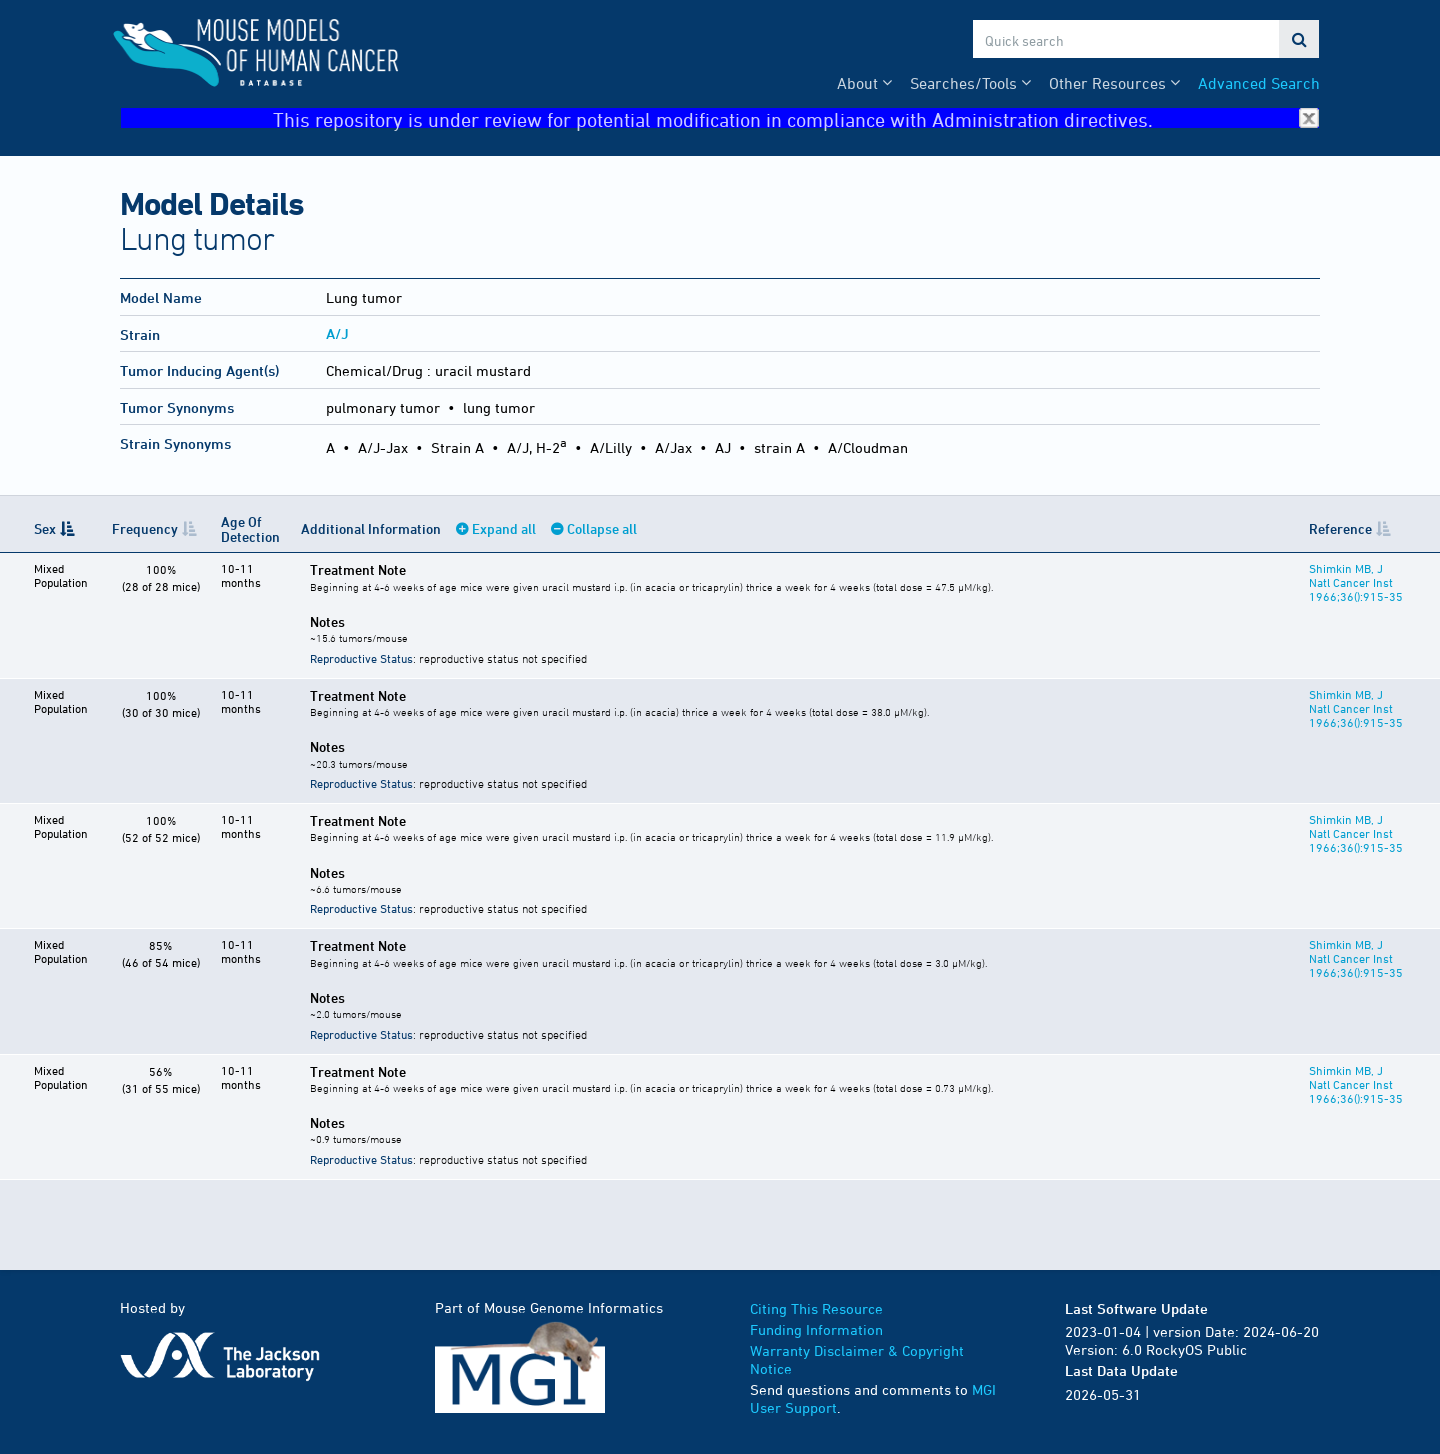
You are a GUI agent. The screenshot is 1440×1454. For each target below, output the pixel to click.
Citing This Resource (816, 1308)
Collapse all (602, 528)
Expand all (504, 528)
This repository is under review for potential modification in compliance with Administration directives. (796, 118)
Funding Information (816, 1329)
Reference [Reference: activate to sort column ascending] (1340, 528)
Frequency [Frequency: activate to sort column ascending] (145, 528)
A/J (337, 333)
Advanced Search (1259, 83)
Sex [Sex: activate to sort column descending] (45, 528)
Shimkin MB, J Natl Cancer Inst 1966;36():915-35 (1356, 582)
